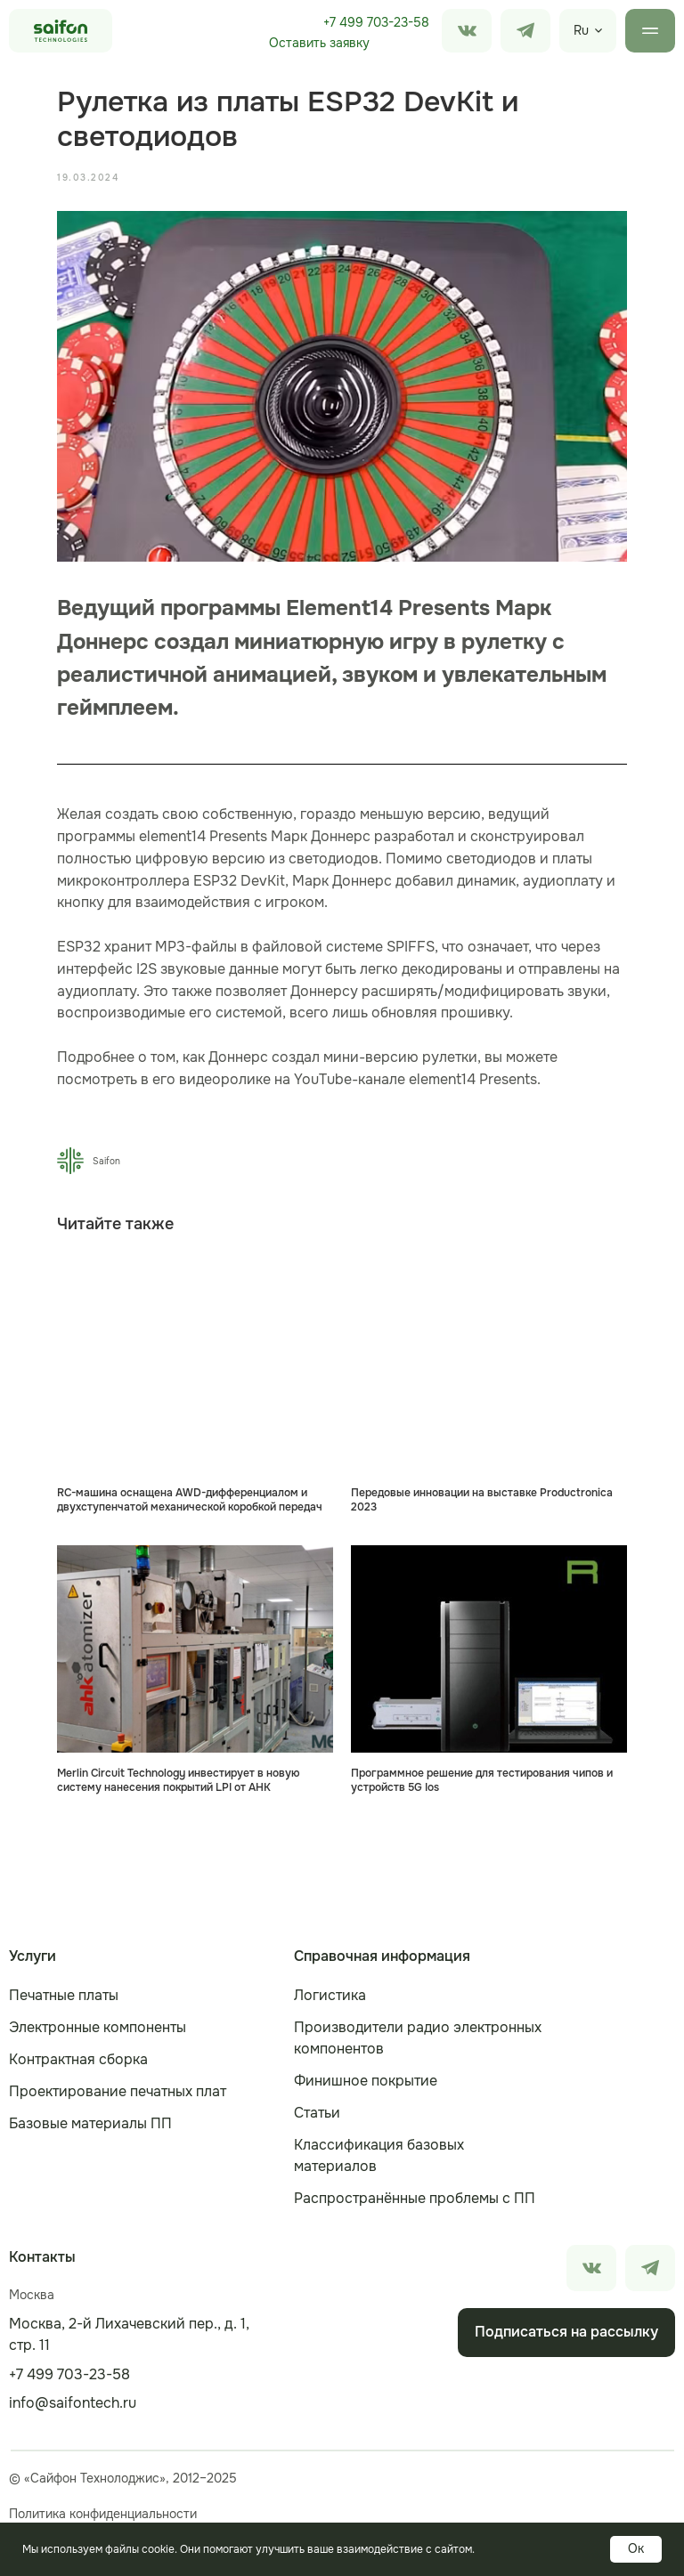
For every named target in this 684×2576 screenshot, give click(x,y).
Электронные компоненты (97, 2027)
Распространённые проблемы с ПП (414, 2198)
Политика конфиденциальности (103, 2514)
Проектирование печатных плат (117, 2091)
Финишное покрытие (365, 2080)
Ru (581, 30)
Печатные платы (63, 1995)
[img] (525, 31)
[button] (318, 43)
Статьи (317, 2112)
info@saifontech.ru (72, 2403)
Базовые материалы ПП (90, 2123)
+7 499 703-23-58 (376, 22)
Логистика (330, 1995)
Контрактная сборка (78, 2059)
